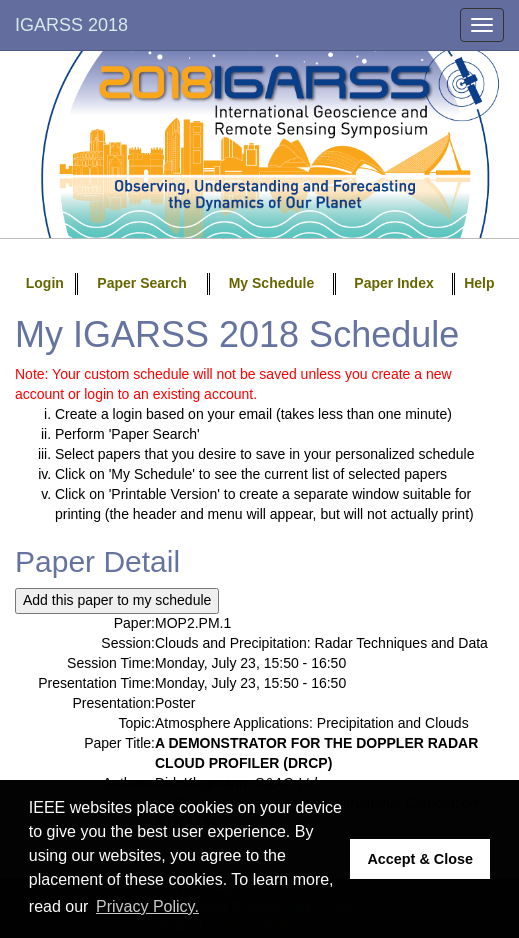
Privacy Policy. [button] (147, 906)
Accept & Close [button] (420, 859)
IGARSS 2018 (71, 25)
